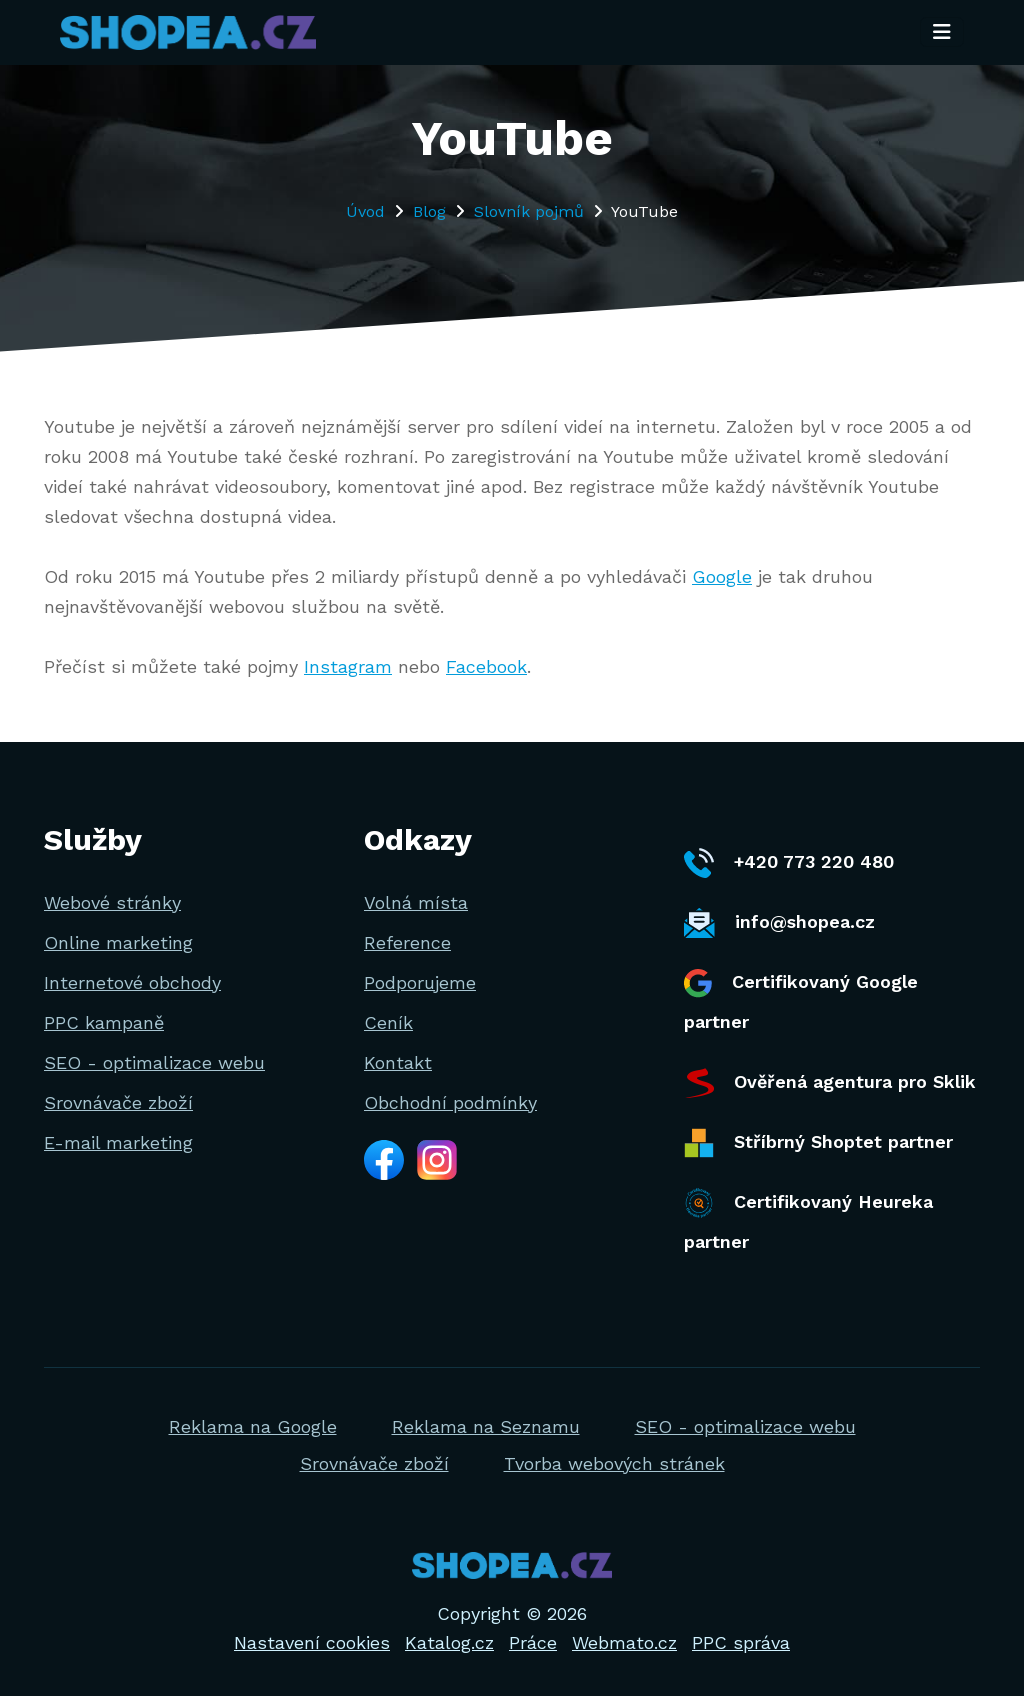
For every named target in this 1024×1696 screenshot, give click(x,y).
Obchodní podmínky (450, 1102)
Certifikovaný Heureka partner (808, 1220)
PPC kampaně (104, 1022)
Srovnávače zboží (118, 1102)
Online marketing (118, 942)
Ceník (388, 1022)
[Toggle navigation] (942, 33)
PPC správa (741, 1642)
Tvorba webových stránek (614, 1463)
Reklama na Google (253, 1426)
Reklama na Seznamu (486, 1426)
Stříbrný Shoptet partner (818, 1143)
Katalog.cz (449, 1642)
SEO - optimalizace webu (154, 1062)
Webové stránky (112, 902)
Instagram (348, 666)
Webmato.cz (624, 1642)
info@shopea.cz (779, 923)
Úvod (365, 211)
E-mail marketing (118, 1142)
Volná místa (416, 902)
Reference (407, 942)
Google (722, 576)
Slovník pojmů (529, 211)
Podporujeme (420, 982)
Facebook (486, 666)
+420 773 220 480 (789, 863)
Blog (429, 211)
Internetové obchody (132, 982)
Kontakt (398, 1062)
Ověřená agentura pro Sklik (830, 1083)
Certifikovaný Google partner (801, 1000)
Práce (533, 1642)
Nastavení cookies (312, 1642)
